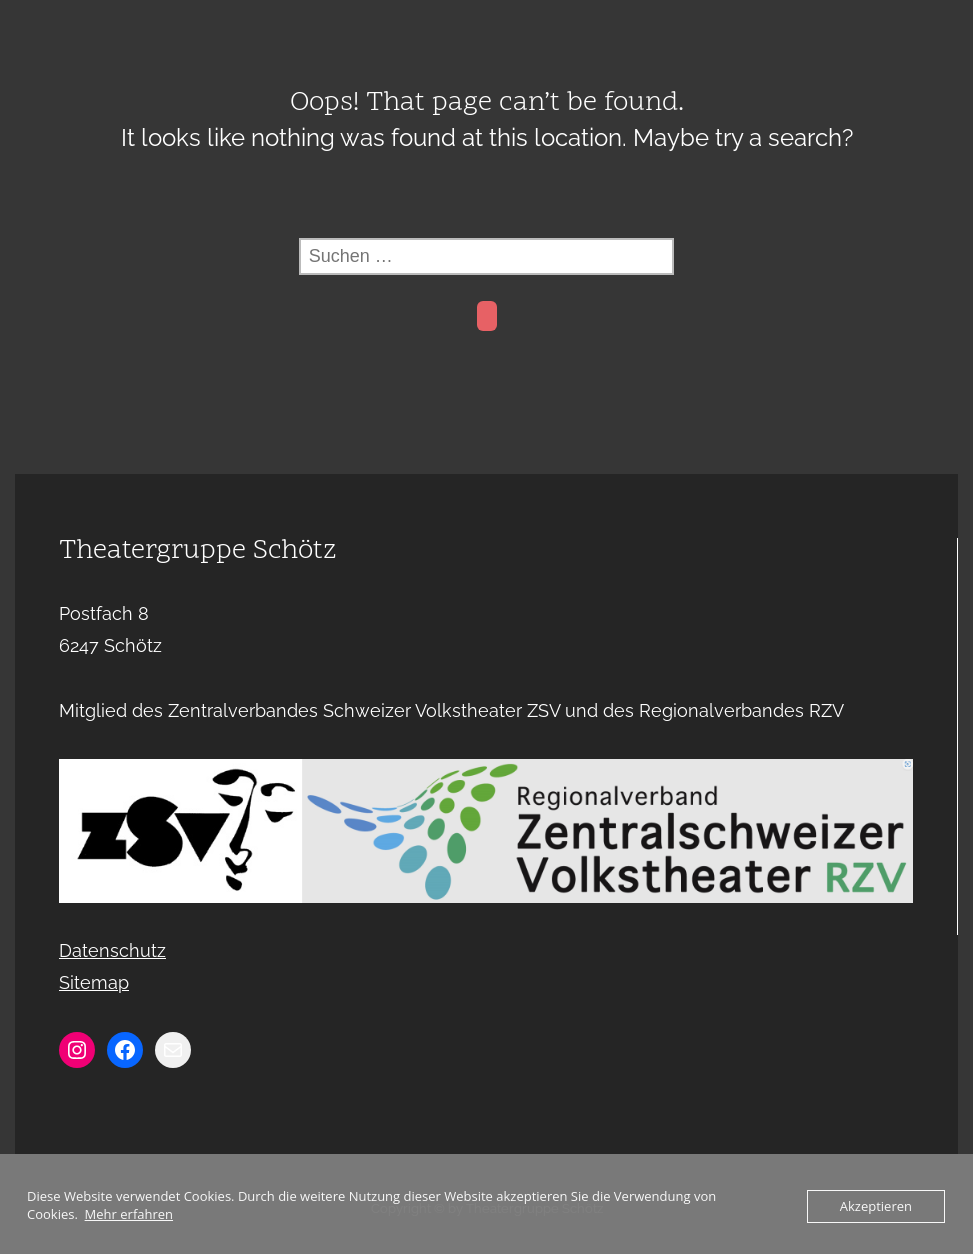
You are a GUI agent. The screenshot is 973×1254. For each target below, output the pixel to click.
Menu (487, 24)
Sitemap (94, 982)
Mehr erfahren (129, 1214)
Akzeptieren (876, 1206)
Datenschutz (112, 950)
